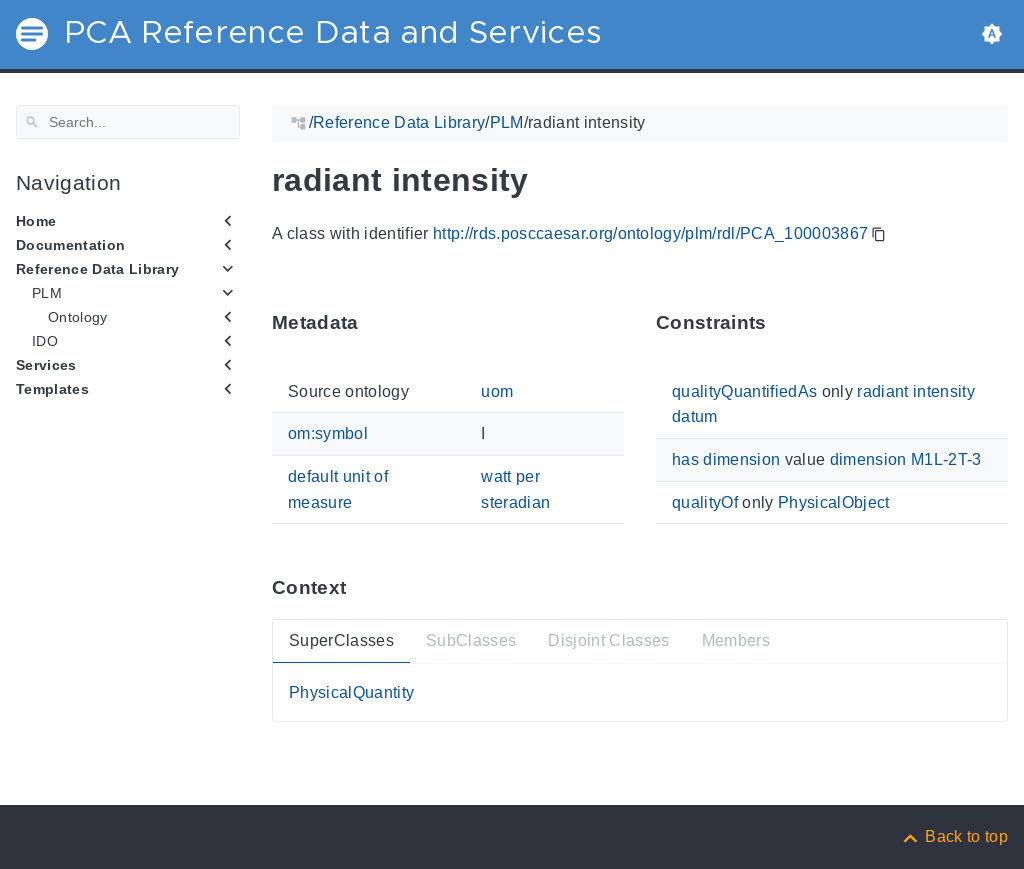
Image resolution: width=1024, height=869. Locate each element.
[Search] (128, 122)
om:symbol (328, 433)
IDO (45, 341)
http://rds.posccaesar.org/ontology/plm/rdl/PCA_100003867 (650, 233)
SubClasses (471, 640)
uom (497, 391)
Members (736, 640)
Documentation (70, 245)
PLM (47, 293)
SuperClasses (341, 640)
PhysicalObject (834, 501)
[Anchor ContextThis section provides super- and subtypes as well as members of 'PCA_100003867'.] (361, 587)
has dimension (726, 459)
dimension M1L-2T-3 (906, 459)
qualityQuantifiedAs (744, 391)
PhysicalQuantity (351, 692)
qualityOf (705, 501)
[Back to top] (954, 836)
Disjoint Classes (608, 640)
